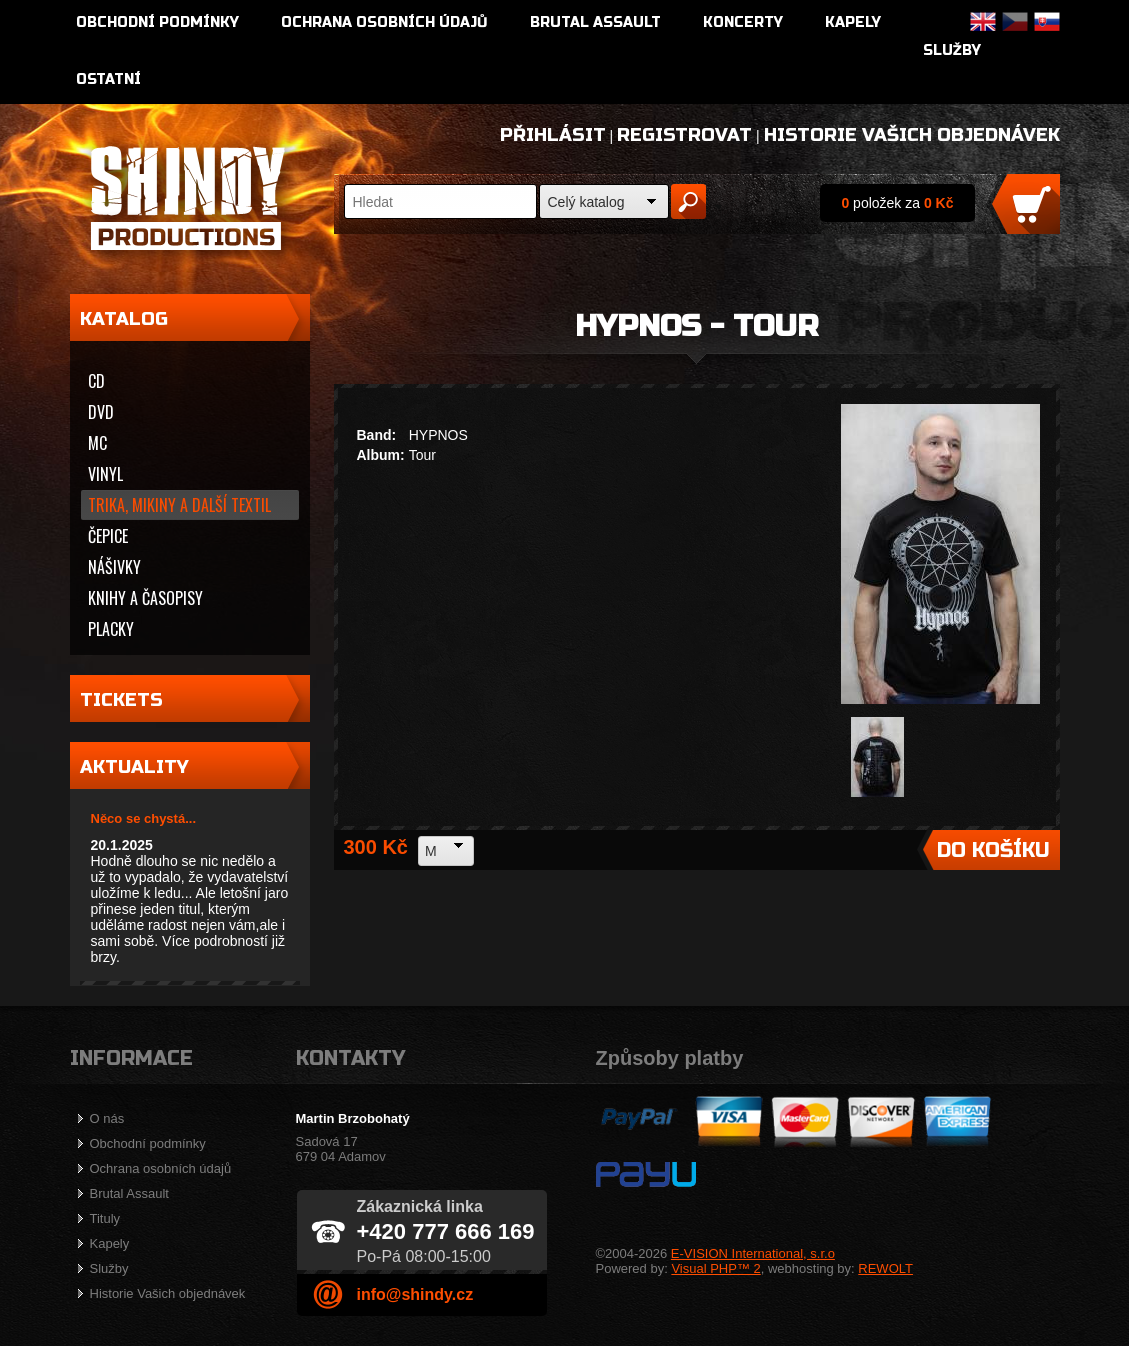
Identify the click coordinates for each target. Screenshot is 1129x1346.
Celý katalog (586, 202)
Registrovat (684, 135)
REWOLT (885, 1268)
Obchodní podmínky (157, 22)
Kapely (853, 22)
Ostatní (108, 79)
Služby (952, 50)
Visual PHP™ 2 (715, 1268)
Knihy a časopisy (145, 598)
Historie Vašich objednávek (912, 135)
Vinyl (105, 474)
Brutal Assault (595, 22)
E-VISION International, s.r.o (753, 1253)
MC (97, 443)
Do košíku (993, 850)
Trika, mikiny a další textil (179, 505)
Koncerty (743, 22)
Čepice (108, 536)
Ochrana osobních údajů (384, 22)
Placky (111, 629)
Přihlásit (553, 135)
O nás (107, 1118)
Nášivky (114, 567)
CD (96, 381)
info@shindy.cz (415, 1294)
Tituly (105, 1218)
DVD (101, 412)
